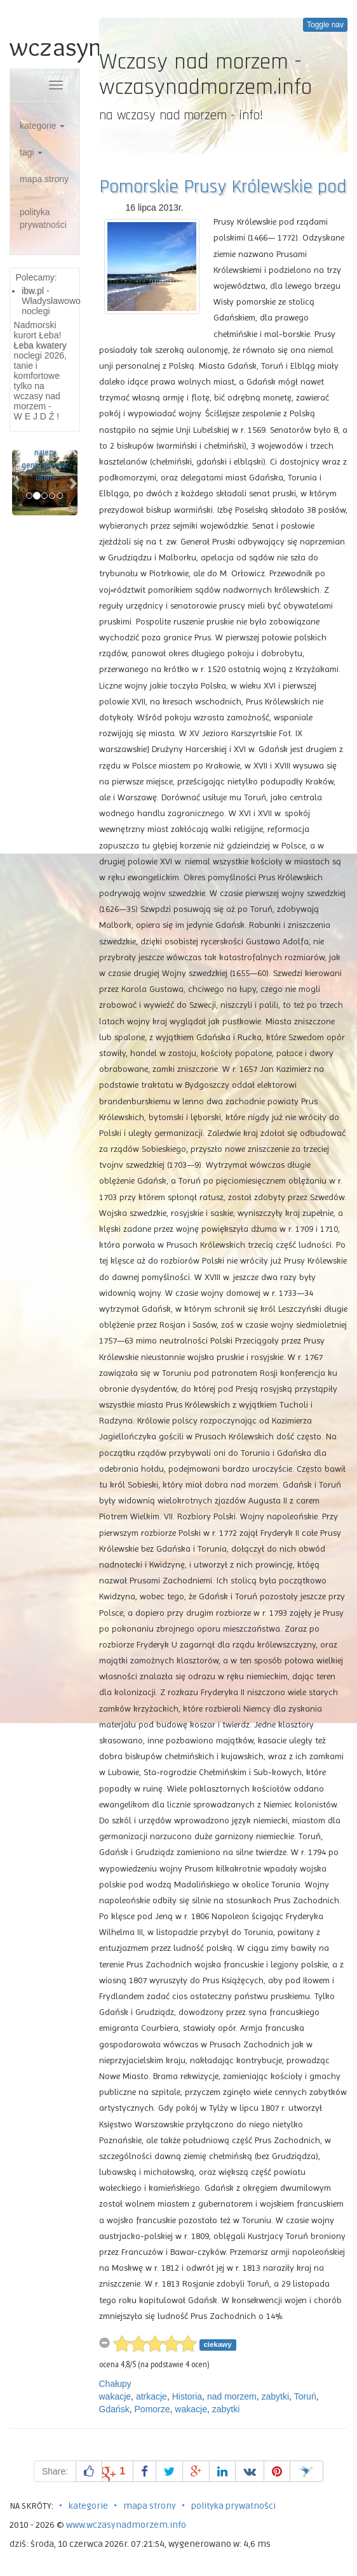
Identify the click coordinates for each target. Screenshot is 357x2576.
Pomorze (152, 2409)
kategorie (42, 126)
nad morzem (232, 2396)
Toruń (305, 2396)
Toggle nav (325, 24)
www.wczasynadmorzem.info (126, 2525)
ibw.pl (33, 291)
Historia (187, 2396)
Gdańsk (114, 2409)
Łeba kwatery (40, 345)
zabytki (276, 2396)
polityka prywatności (43, 218)
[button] (17, 482)
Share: (55, 2471)
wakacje (115, 2396)
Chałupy (115, 2384)
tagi (31, 152)
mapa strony (44, 179)
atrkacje (151, 2396)
